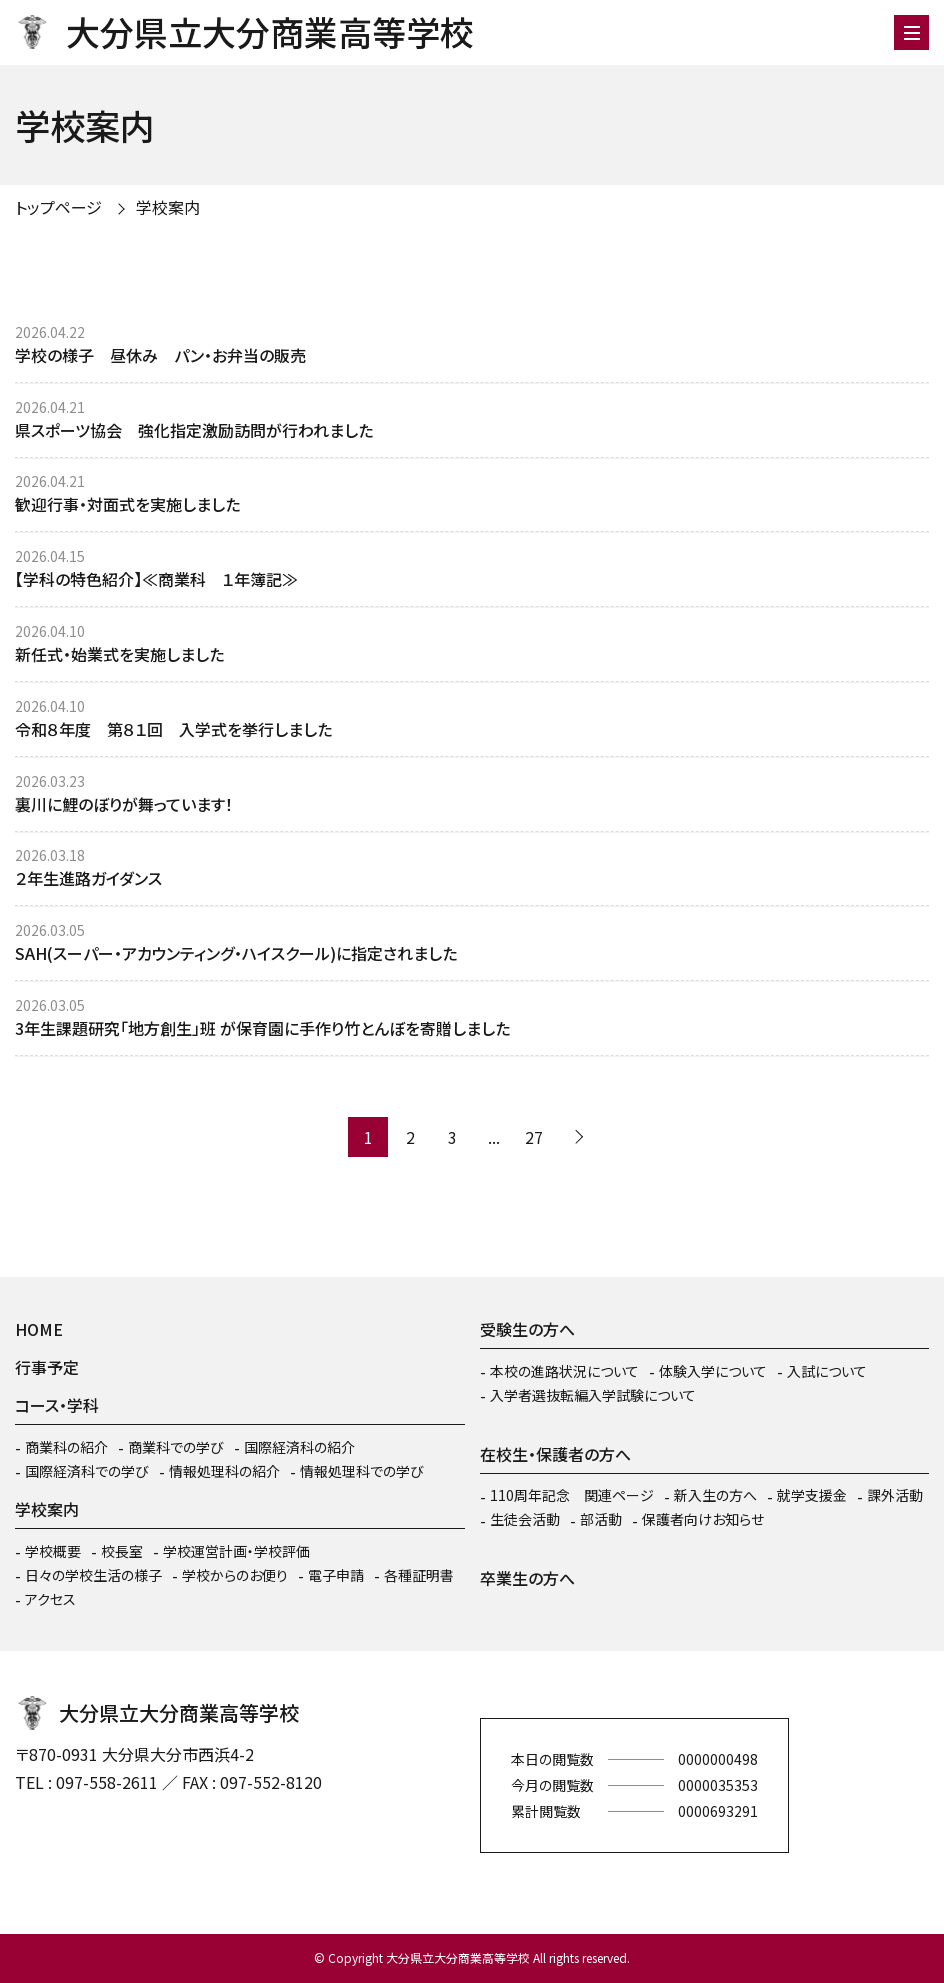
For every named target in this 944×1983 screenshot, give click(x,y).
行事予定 (47, 1367)
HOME (39, 1329)
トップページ (58, 207)
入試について (827, 1371)
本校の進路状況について (564, 1371)
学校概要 (53, 1551)
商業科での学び (176, 1447)
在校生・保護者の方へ (555, 1454)
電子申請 (336, 1575)
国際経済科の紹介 (299, 1447)
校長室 (122, 1551)
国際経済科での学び (87, 1471)
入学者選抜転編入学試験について (593, 1395)
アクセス (50, 1599)
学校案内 (168, 207)
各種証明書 (419, 1575)
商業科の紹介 (66, 1447)
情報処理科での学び (362, 1471)
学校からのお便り (235, 1575)
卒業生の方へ (527, 1578)
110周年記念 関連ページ (572, 1495)
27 (534, 1137)
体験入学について (713, 1371)
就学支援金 (812, 1495)
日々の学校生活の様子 (93, 1575)
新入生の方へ (715, 1495)
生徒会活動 (525, 1519)
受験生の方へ (527, 1329)
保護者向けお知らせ (703, 1519)
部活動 (601, 1519)
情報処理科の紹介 (224, 1471)
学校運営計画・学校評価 (236, 1551)
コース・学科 (57, 1405)
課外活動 (895, 1495)
